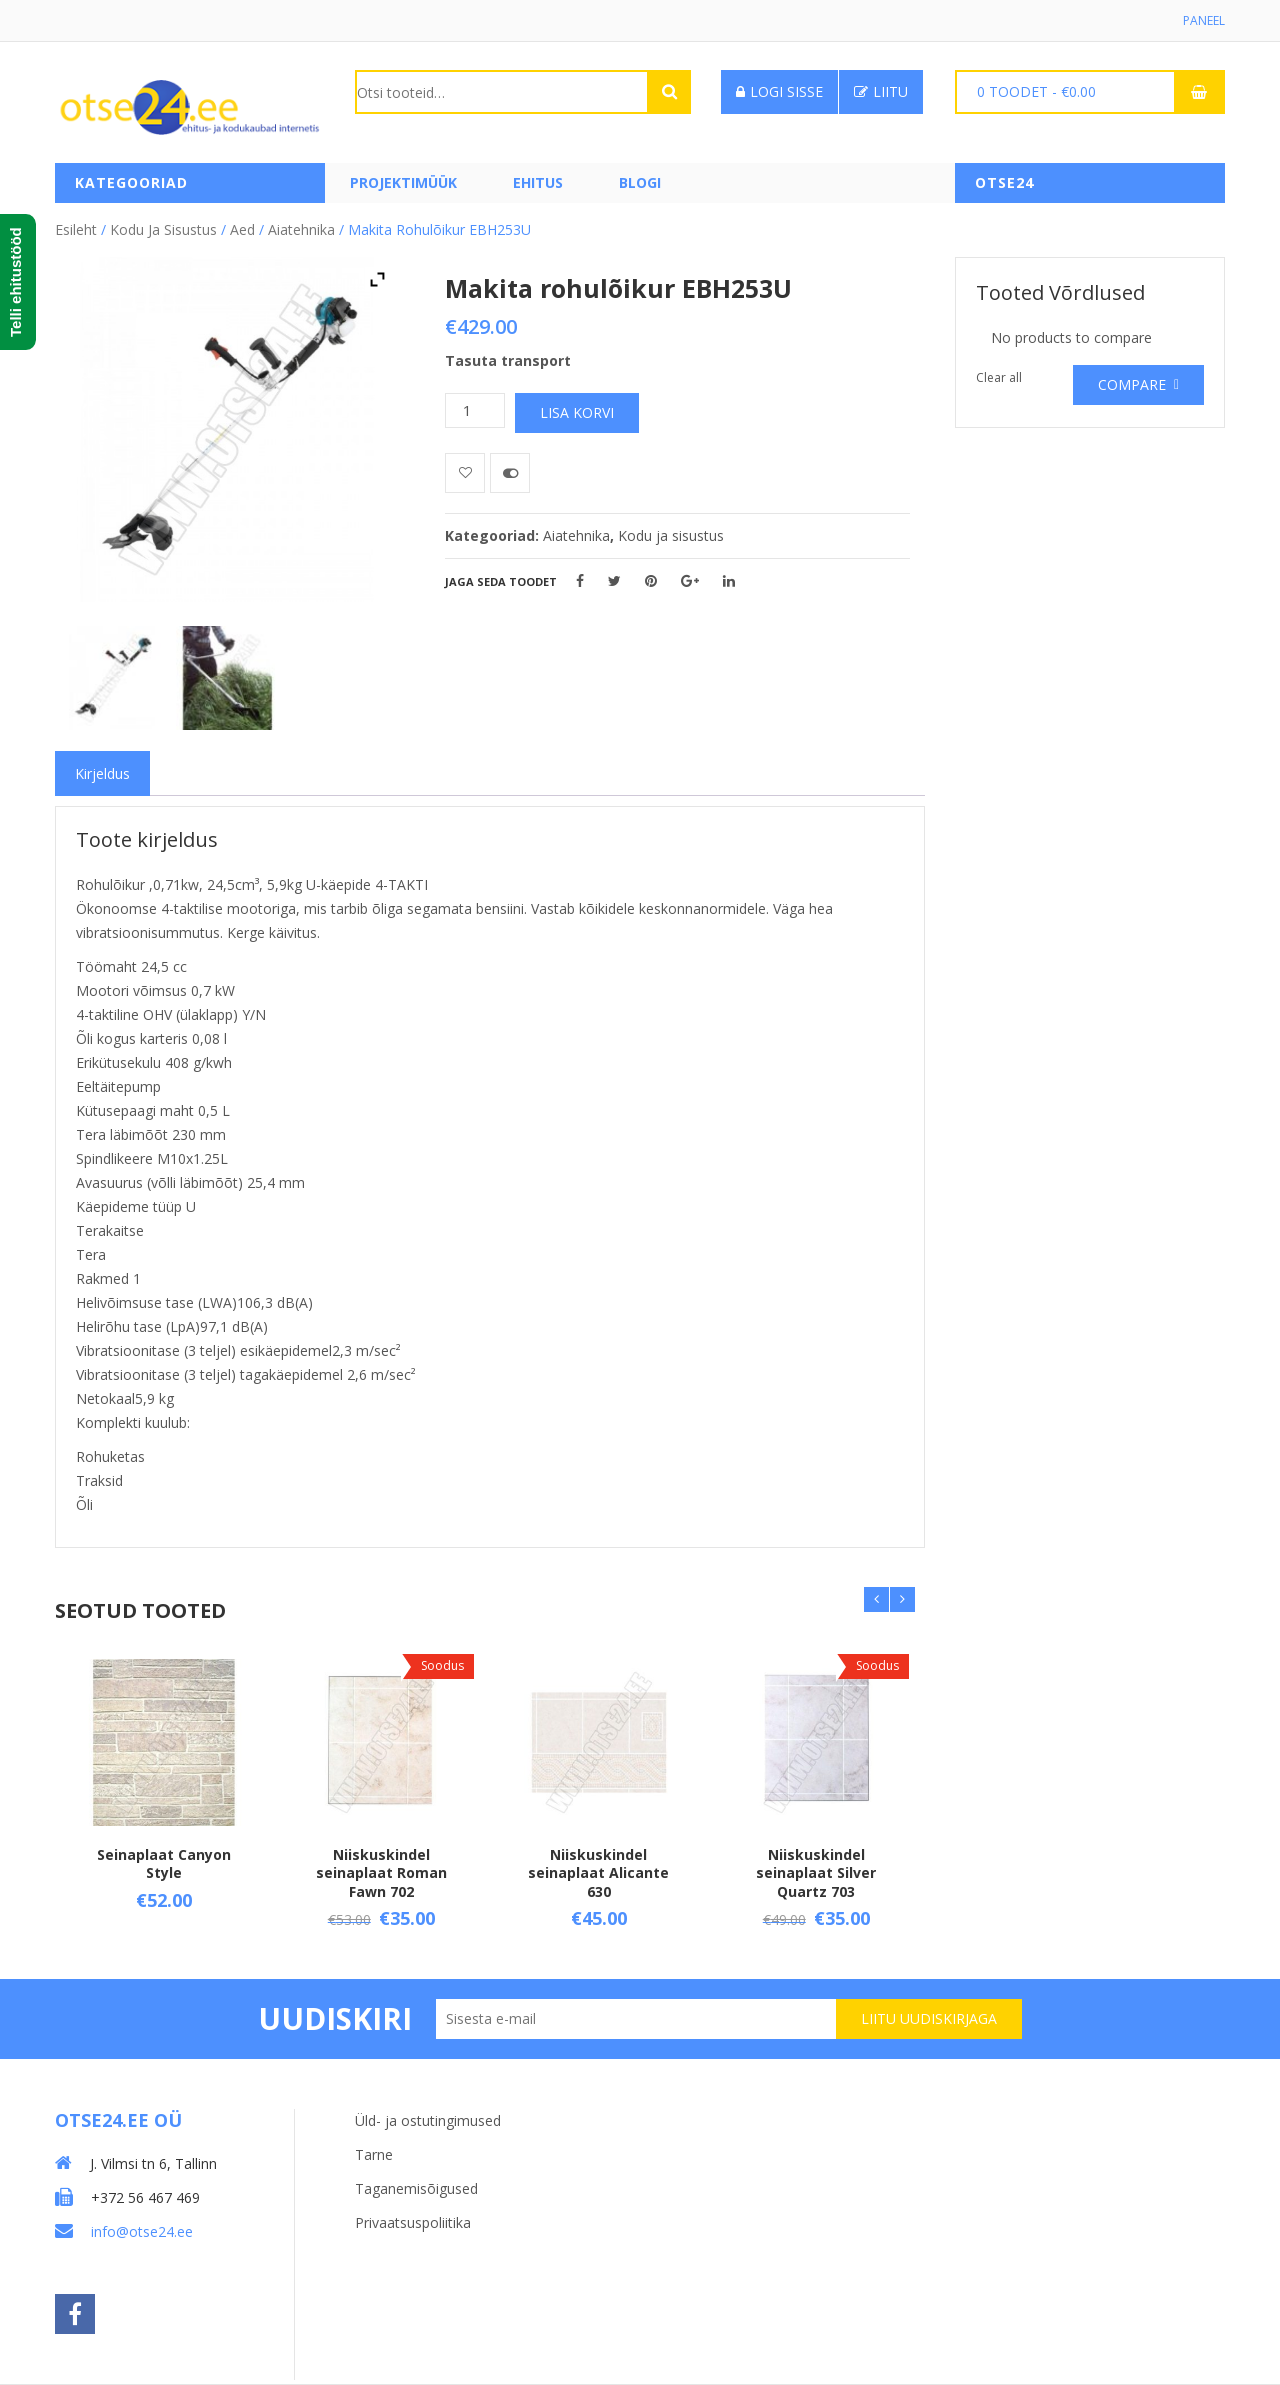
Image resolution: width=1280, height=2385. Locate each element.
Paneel (1204, 20)
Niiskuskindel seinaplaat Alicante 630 (598, 1872)
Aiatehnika (301, 229)
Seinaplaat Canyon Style (164, 1863)
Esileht (76, 229)
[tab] (102, 773)
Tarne (374, 2154)
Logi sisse (779, 91)
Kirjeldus (102, 773)
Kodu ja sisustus (163, 229)
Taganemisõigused (416, 2188)
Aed (242, 229)
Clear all (999, 377)
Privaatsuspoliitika (413, 2222)
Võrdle (510, 473)
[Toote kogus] (475, 410)
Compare (1132, 384)
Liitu (881, 91)
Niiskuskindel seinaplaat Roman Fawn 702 (381, 1872)
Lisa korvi (577, 412)
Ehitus (538, 182)
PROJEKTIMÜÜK (403, 182)
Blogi (640, 182)
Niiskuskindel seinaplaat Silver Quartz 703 (816, 1872)
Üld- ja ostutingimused (428, 2120)
